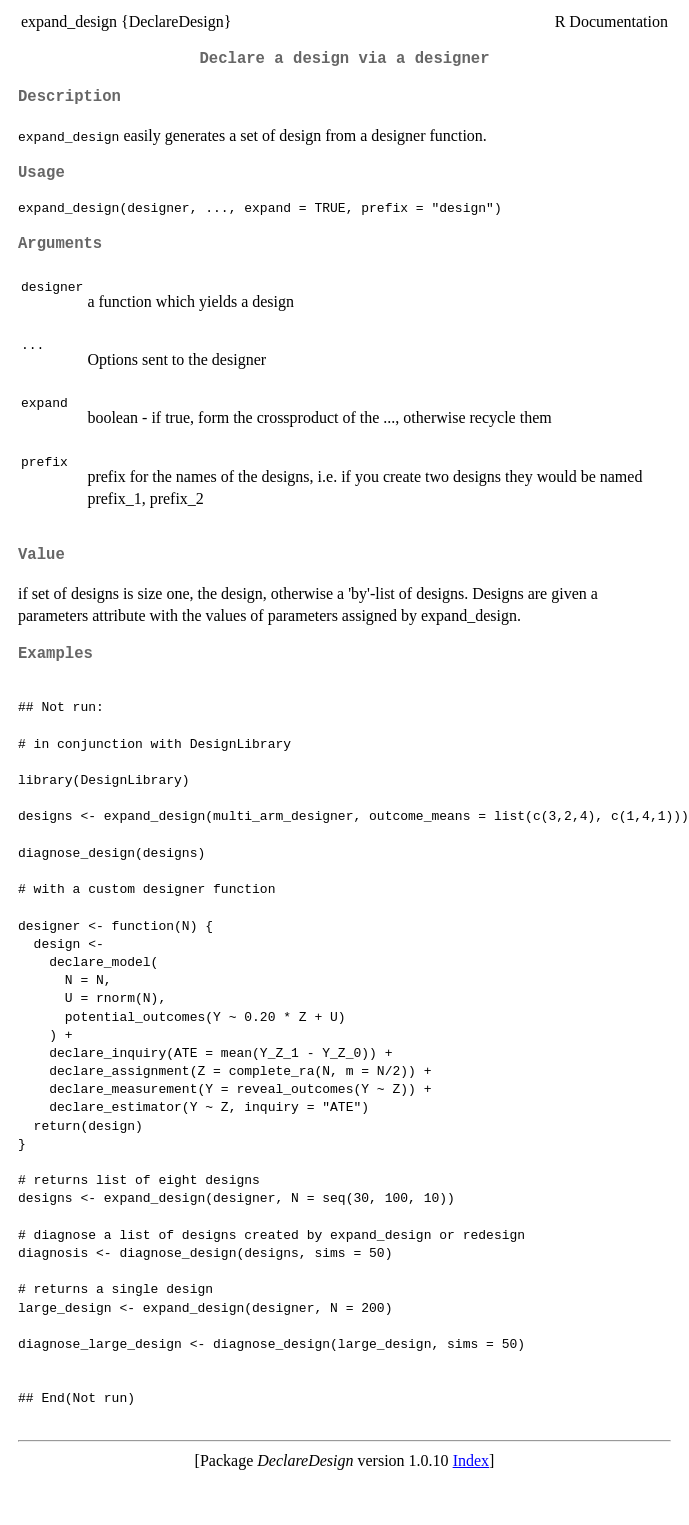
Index (471, 1460)
